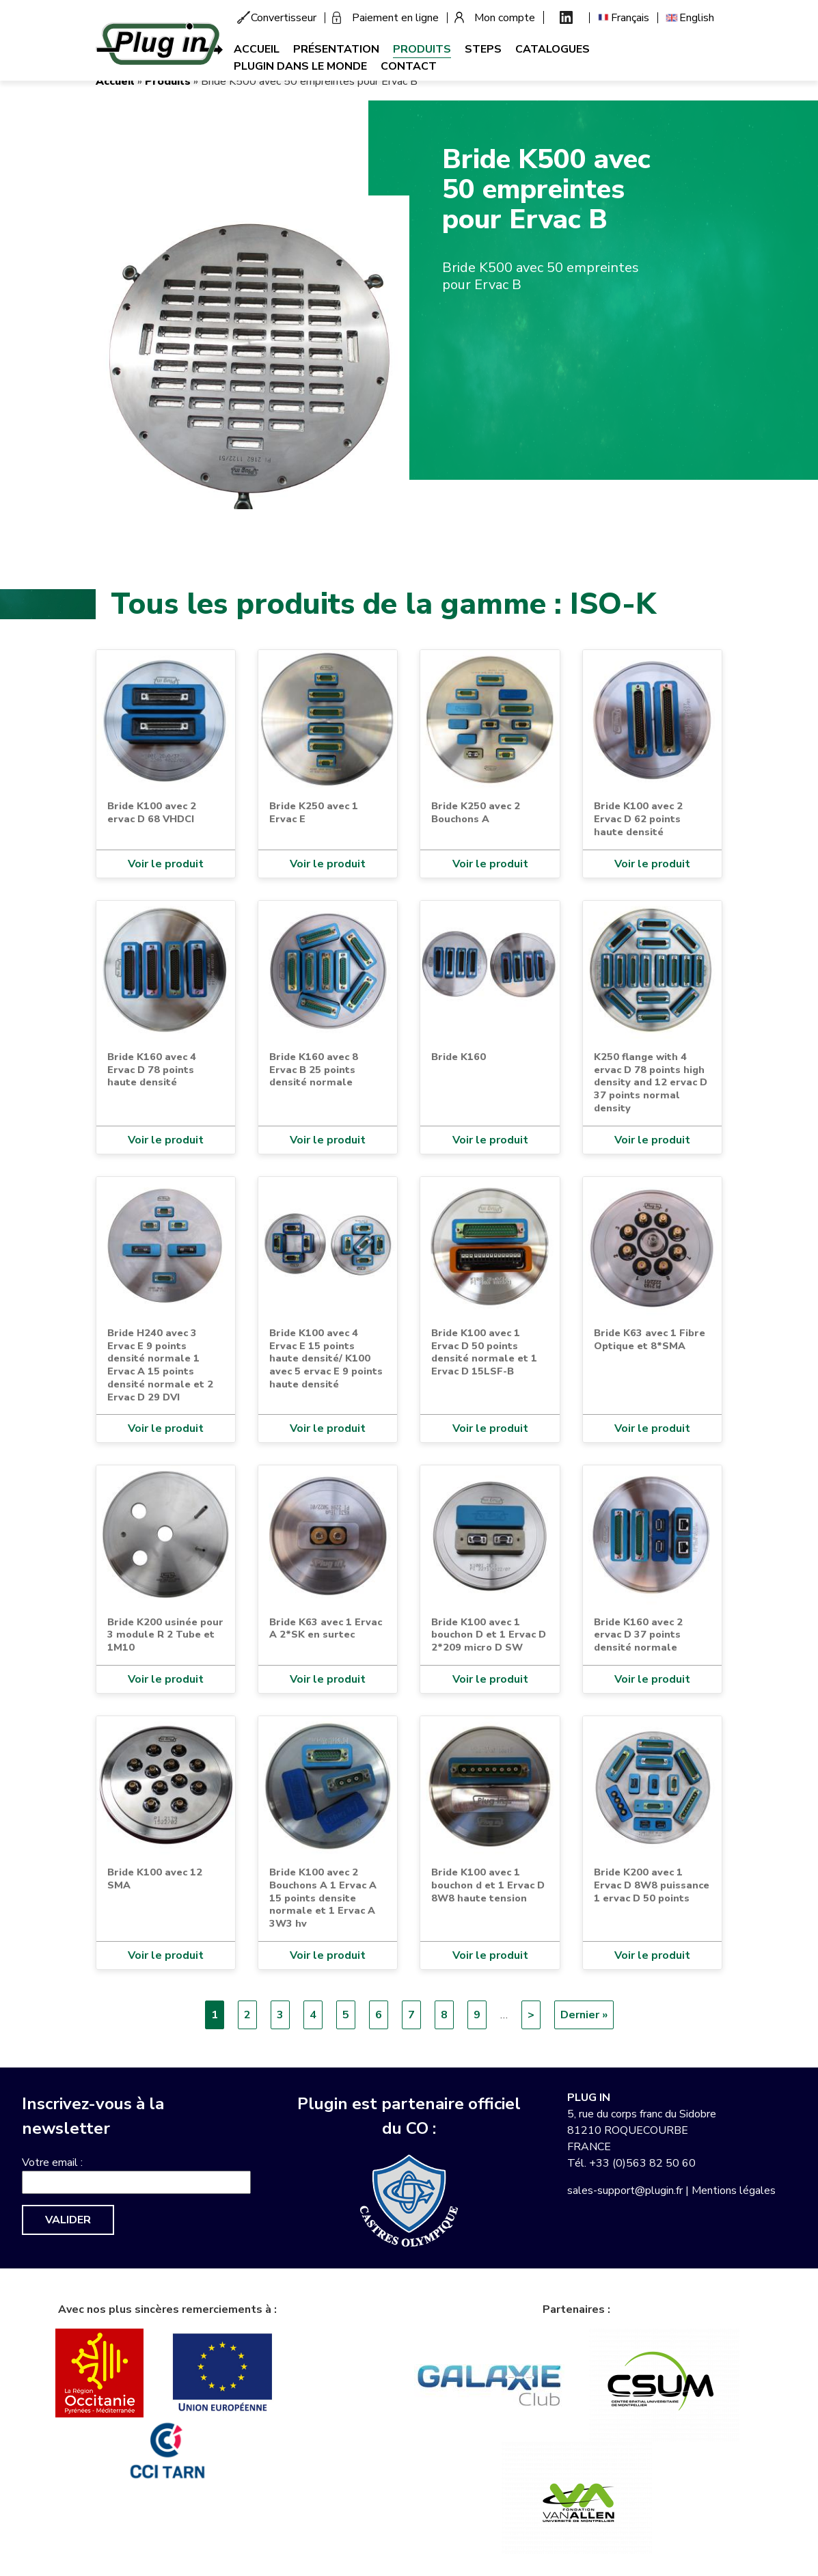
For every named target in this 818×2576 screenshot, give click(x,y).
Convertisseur (283, 17)
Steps (483, 49)
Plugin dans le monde (300, 66)
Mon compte (504, 17)
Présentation (336, 49)
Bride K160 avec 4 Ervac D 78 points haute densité (151, 1069)
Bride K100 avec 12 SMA (154, 1878)
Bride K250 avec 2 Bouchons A (475, 812)
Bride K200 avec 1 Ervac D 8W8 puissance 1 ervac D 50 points (651, 1884)
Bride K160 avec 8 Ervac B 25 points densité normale (313, 1069)
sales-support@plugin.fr (625, 2190)
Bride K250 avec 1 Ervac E (313, 812)
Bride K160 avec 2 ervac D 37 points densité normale (638, 1634)
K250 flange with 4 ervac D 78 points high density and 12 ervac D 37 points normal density (650, 1082)
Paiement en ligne (395, 17)
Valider (68, 2219)
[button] (252, 351)
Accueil (257, 49)
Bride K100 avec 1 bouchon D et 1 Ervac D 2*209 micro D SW (488, 1634)
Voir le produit (166, 863)
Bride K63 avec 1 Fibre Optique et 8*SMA (649, 1339)
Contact (409, 66)
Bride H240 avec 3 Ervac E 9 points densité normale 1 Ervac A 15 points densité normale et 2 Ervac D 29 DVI (160, 1365)
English (696, 17)
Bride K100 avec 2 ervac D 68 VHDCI (151, 812)
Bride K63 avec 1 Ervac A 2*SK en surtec (325, 1628)
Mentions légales (734, 2190)
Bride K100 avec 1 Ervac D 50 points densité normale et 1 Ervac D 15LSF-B (484, 1352)
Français (630, 17)
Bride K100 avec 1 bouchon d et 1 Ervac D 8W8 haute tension (488, 1884)
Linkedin (566, 17)
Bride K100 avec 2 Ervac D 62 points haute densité (638, 818)
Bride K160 (458, 1056)
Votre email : (52, 2162)
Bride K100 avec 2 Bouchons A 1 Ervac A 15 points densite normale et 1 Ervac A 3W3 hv (323, 1897)
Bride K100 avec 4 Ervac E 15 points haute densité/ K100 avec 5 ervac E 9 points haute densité (326, 1358)
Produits (422, 49)
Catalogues (552, 49)
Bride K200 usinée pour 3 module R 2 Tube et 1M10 (165, 1634)
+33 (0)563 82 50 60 (642, 2163)
